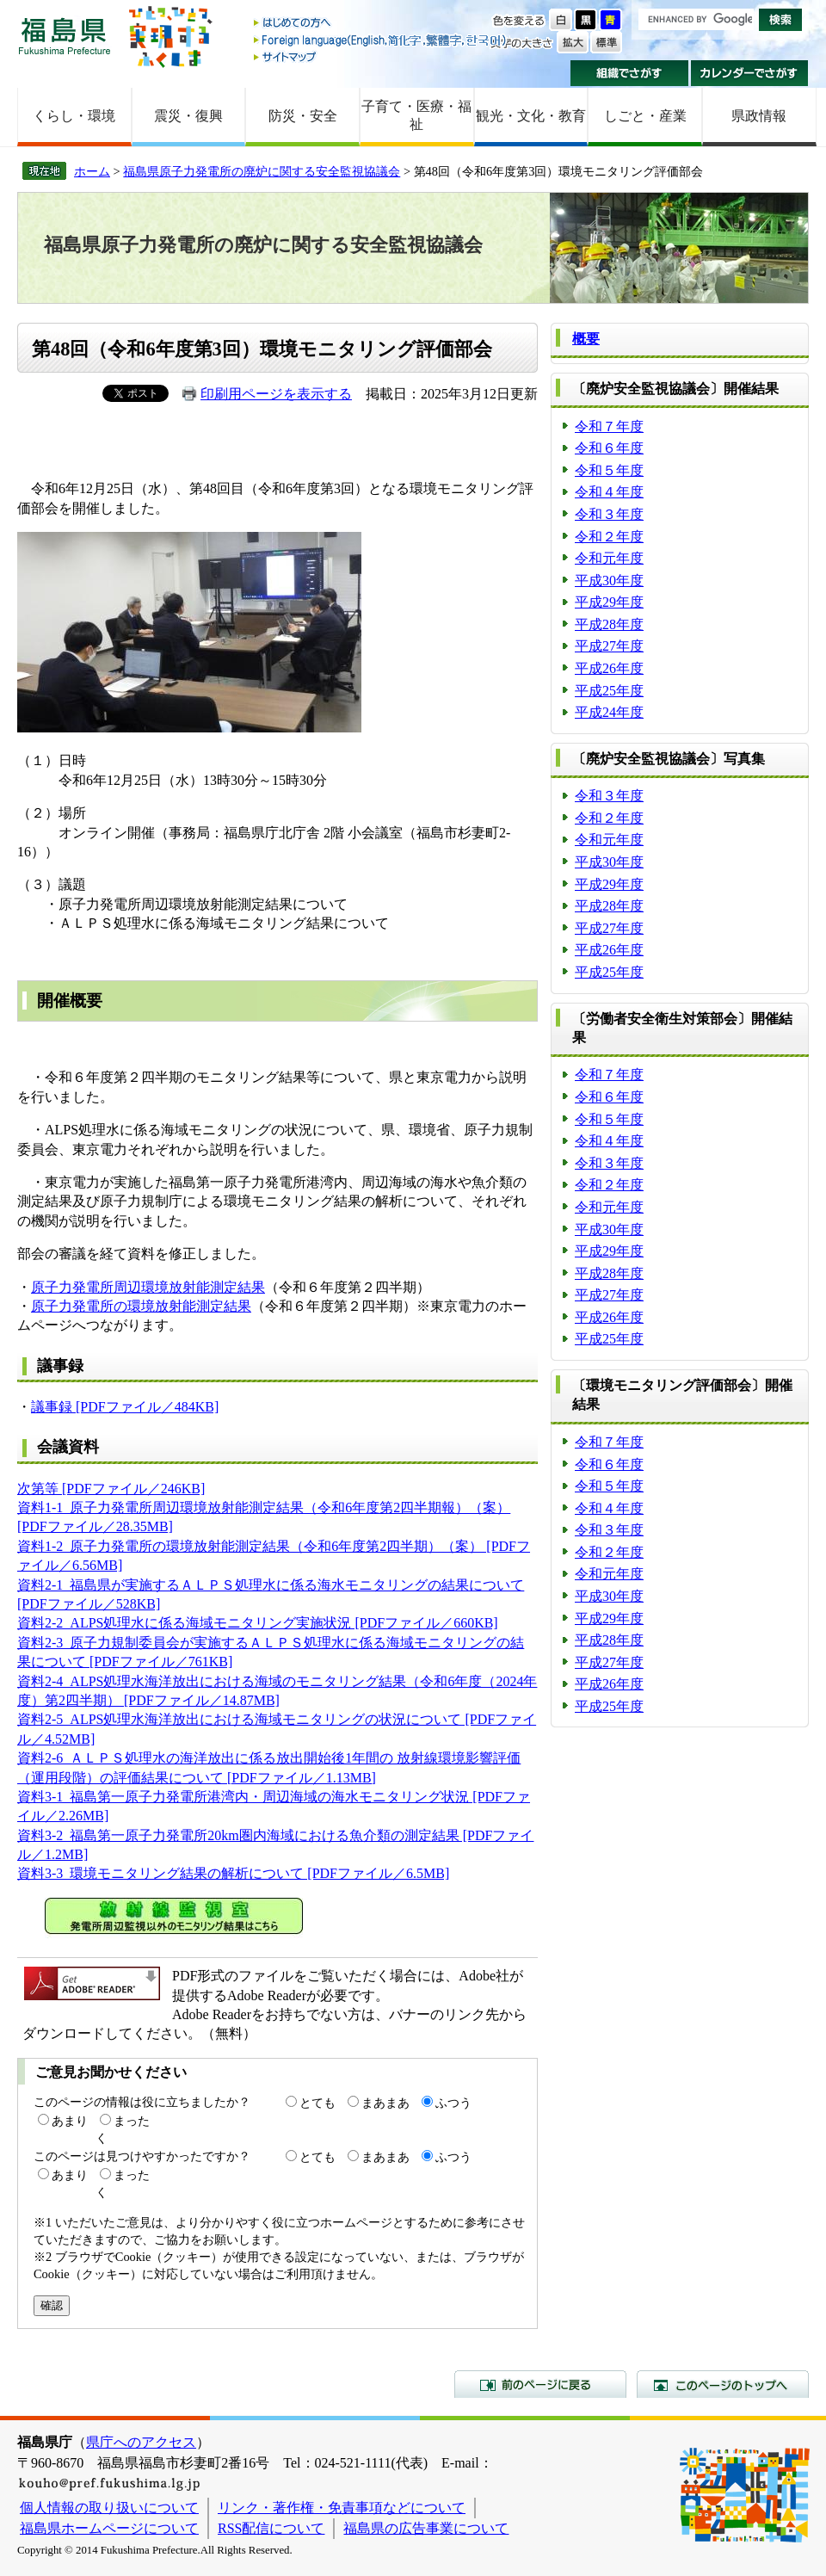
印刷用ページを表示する (276, 393)
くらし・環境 (74, 115)
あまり (70, 2121)
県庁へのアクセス (141, 2442)
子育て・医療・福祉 (416, 115)
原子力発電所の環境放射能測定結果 (141, 1306)
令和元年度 (609, 558)
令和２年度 (609, 536)
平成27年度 (609, 646)
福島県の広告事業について (426, 2528)
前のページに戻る (540, 2384)
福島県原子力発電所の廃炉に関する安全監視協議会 (261, 171)
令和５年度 (609, 470)
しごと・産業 (645, 115)
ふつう (453, 2103)
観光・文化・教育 (531, 115)
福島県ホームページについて (109, 2528)
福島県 (64, 35)
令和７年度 (609, 426)
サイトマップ (381, 56)
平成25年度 (609, 690)
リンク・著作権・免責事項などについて (341, 2507)
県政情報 (758, 115)
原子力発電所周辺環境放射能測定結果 (148, 1287)
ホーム (92, 171)
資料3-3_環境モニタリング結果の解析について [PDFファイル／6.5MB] (233, 1873)
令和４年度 (609, 492)
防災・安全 (302, 115)
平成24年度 (609, 712)
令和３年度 (609, 514)
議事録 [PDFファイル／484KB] (125, 1406)
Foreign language (381, 40)
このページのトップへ (723, 2384)
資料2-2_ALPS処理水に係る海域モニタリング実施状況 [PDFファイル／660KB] (257, 1622)
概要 (586, 338)
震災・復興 (188, 115)
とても (317, 2103)
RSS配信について (271, 2528)
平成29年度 (609, 602)
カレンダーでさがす (750, 73)
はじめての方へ (381, 23)
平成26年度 (609, 668)
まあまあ (385, 2103)
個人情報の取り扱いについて (109, 2507)
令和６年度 (609, 448)
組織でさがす (629, 73)
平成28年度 (609, 624)
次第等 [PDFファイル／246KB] (111, 1488)
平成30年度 (609, 580)
